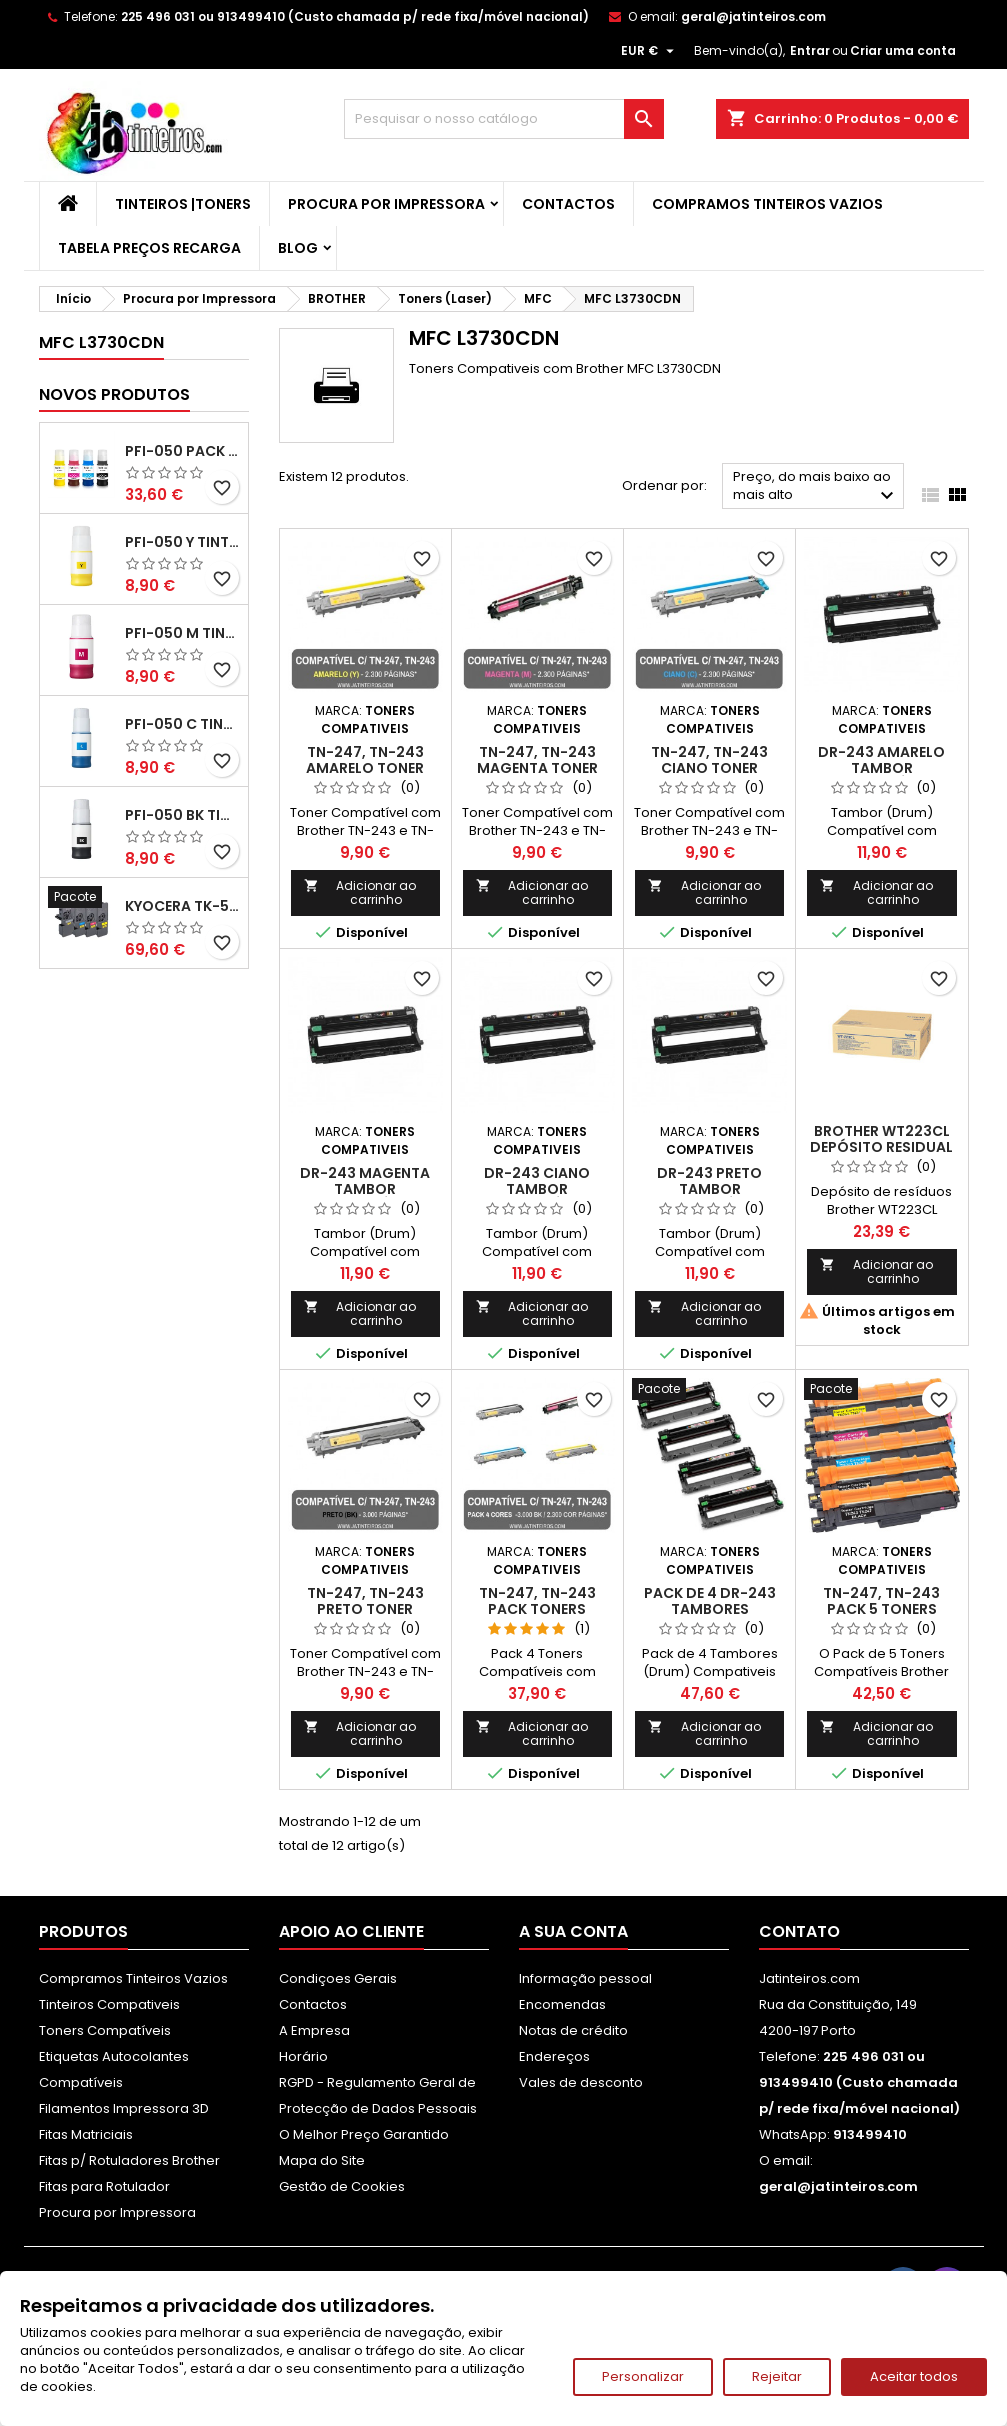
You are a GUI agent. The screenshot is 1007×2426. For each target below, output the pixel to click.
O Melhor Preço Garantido (364, 2134)
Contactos (568, 204)
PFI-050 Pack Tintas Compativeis (182, 451)
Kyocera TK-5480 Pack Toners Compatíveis (182, 906)
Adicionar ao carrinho (360, 892)
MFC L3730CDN (101, 342)
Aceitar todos (914, 2376)
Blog (298, 248)
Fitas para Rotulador (104, 2186)
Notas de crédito (573, 2030)
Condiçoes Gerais (338, 1978)
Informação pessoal (585, 1978)
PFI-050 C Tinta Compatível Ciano (182, 724)
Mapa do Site (322, 2160)
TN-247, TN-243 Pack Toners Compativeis (537, 1609)
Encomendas (562, 2004)
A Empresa (314, 2030)
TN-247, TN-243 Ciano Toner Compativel (709, 768)
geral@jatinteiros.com (753, 16)
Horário (303, 2056)
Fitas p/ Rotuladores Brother (129, 2160)
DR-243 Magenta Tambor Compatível (365, 1189)
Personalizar (643, 2376)
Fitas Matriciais (86, 2134)
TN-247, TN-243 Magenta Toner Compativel (537, 768)
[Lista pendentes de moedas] (650, 51)
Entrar (810, 50)
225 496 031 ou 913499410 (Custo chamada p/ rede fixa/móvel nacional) (355, 16)
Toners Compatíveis (105, 2030)
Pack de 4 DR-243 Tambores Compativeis (710, 1609)
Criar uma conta (903, 50)
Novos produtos (114, 394)
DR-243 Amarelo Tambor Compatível (881, 768)
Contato (799, 1931)
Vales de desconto (581, 2082)
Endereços (554, 2056)
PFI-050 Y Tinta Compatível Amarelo (182, 542)
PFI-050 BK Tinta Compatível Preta (182, 815)
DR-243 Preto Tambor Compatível (709, 1189)
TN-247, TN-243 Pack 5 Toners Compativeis (881, 1609)
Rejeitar (777, 2376)
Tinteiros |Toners (183, 204)
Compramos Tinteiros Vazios (767, 204)
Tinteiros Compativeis (109, 2004)
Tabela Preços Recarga (149, 248)
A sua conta (573, 1931)
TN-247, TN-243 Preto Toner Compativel (365, 1609)
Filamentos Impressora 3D (124, 2108)
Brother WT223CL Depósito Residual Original (881, 1147)
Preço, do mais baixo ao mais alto (816, 487)
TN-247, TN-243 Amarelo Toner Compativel (365, 768)
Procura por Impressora (386, 204)
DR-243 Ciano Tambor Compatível (537, 1189)
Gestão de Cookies (342, 2186)
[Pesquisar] (504, 119)
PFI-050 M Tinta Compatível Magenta (182, 633)
